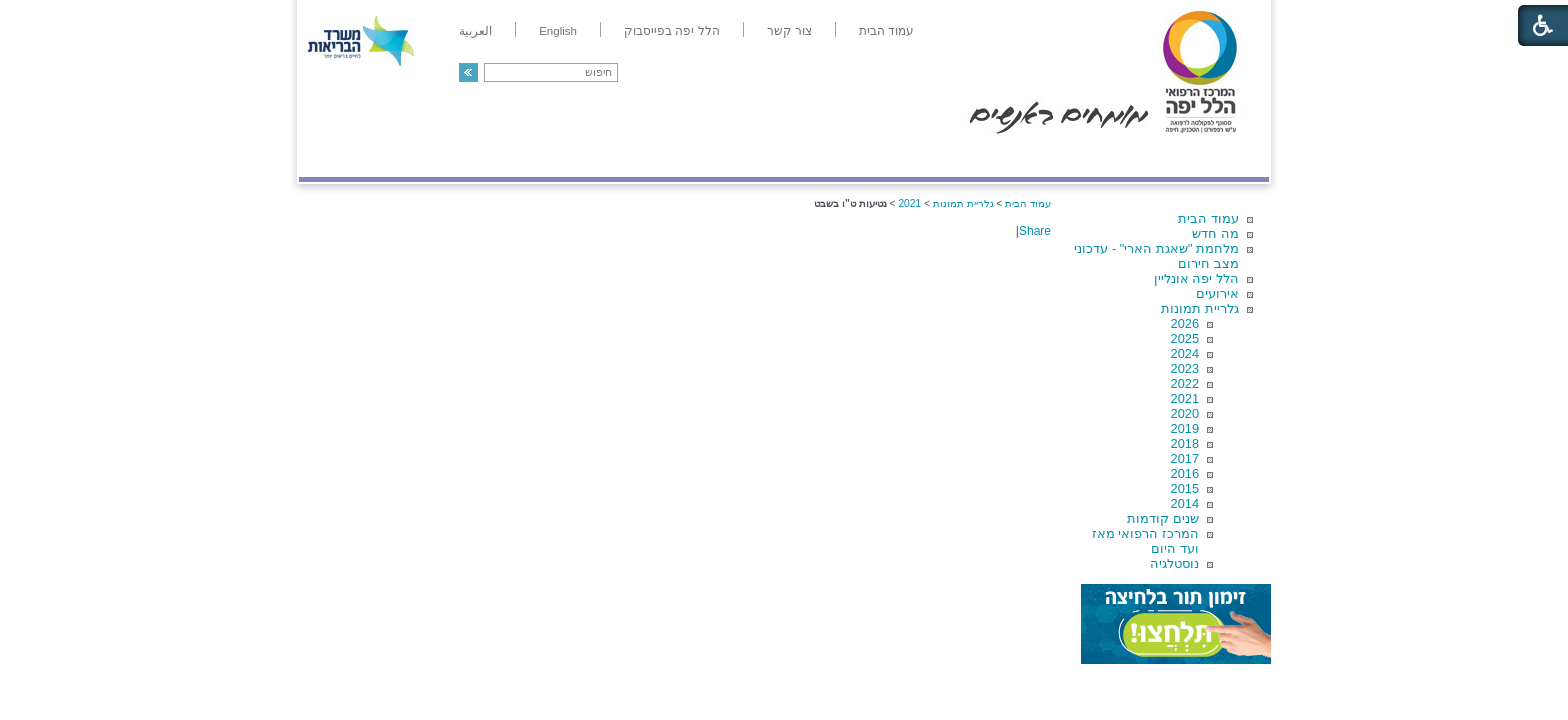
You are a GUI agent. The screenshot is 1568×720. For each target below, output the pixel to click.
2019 (1185, 428)
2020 (1185, 413)
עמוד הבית (1208, 218)
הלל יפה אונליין (1196, 278)
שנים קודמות (1163, 518)
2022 (1185, 383)
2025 (1185, 338)
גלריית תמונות (1200, 308)
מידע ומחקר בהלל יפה (716, 156)
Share (1035, 231)
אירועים (1217, 293)
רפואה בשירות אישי (566, 156)
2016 (1185, 473)
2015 (1185, 488)
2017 (1185, 458)
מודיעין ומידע (1211, 156)
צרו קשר (332, 156)
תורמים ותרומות (430, 156)
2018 (1185, 443)
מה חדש (1215, 233)
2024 (1185, 353)
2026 (1185, 323)
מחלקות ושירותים (1090, 156)
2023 (1185, 368)
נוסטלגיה (1174, 563)
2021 (1185, 398)
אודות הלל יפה (968, 156)
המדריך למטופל (852, 156)
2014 (1185, 503)
